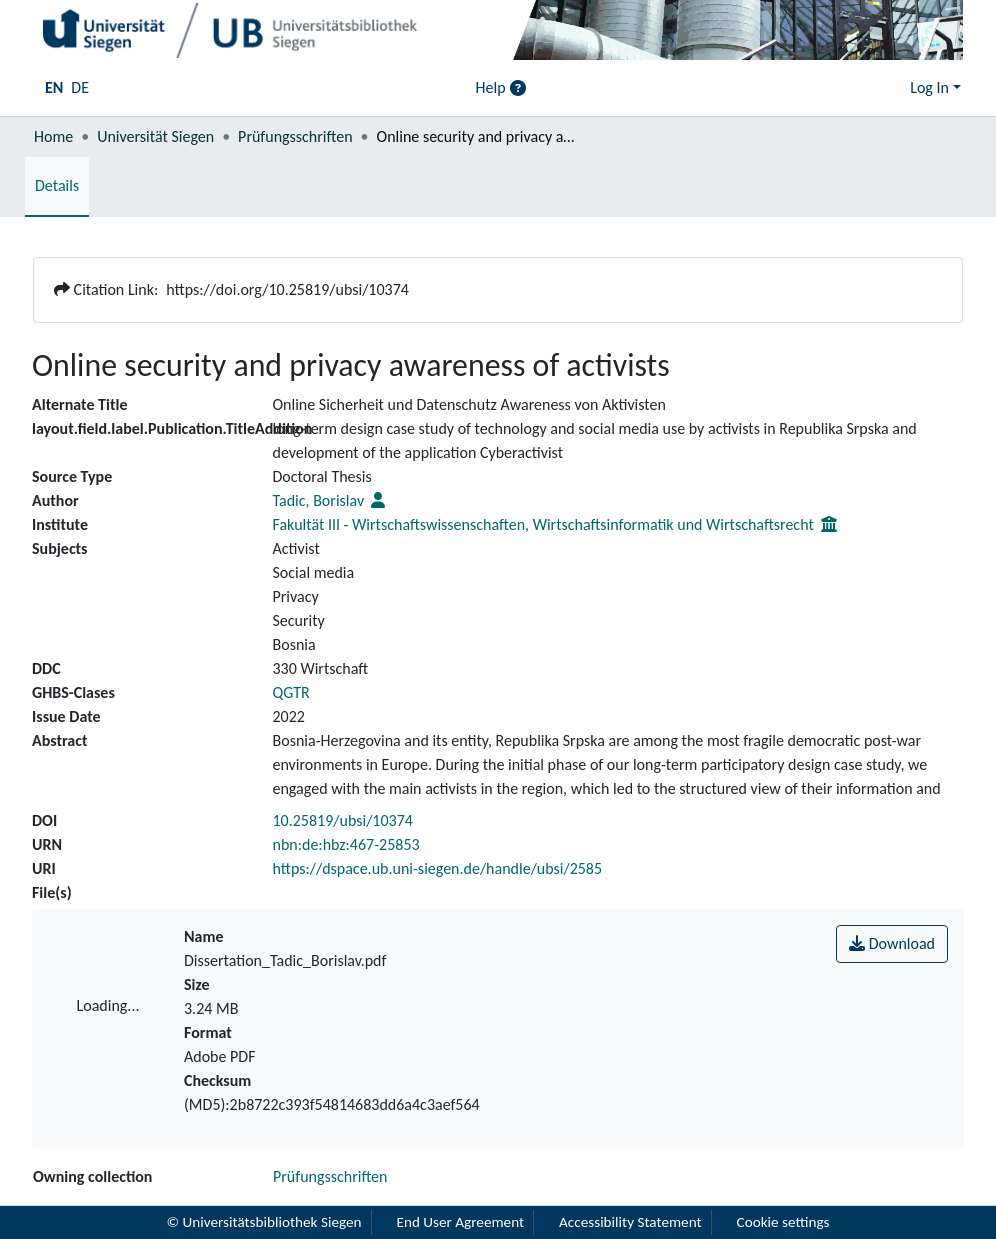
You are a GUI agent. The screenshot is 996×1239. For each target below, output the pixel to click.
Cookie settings (783, 1222)
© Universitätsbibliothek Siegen (263, 1222)
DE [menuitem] (80, 87)
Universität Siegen (155, 136)
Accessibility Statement (630, 1222)
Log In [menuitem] (929, 87)
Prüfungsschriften (295, 136)
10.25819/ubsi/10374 (343, 820)
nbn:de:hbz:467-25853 (346, 844)
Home (53, 136)
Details (57, 185)
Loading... (108, 1005)
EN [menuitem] (54, 87)
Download (892, 943)
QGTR (291, 692)
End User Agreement (461, 1222)
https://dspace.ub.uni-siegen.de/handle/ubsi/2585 (438, 868)
